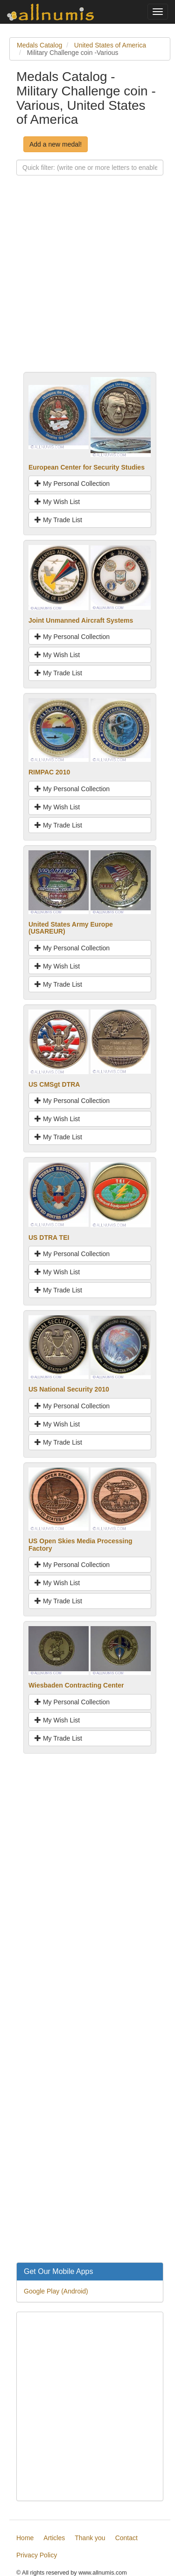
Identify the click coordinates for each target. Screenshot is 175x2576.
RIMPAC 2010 (49, 772)
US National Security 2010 (68, 1389)
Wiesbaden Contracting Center (76, 1685)
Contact (126, 2538)
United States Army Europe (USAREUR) (70, 928)
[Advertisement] (87, 284)
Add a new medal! (55, 144)
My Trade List (58, 520)
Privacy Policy (36, 2555)
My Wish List (57, 501)
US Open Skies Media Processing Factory (80, 1544)
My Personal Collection (72, 483)
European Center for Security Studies (86, 467)
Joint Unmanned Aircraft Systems (80, 620)
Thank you (90, 2538)
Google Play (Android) (56, 2291)
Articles (54, 2538)
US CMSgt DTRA (54, 1084)
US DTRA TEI (48, 1237)
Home (25, 2538)
